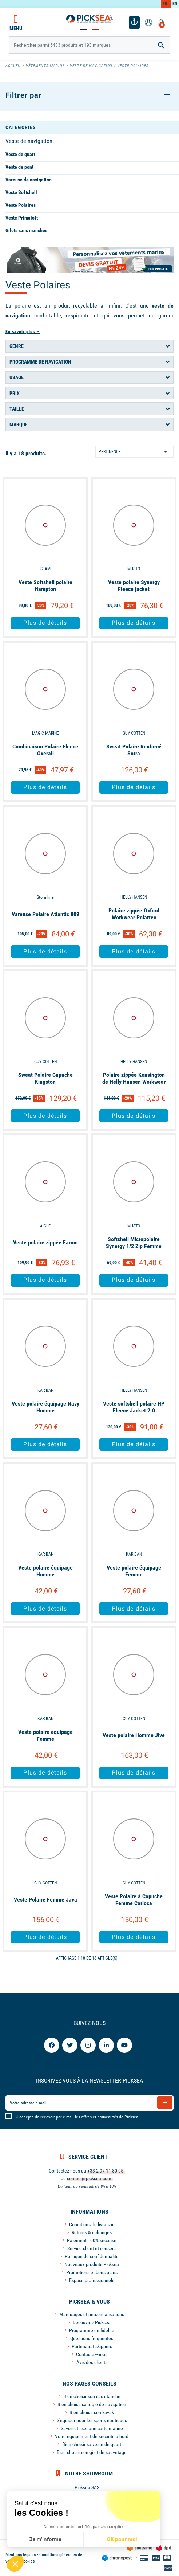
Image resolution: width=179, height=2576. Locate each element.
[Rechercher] (89, 45)
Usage (16, 377)
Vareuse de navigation (28, 179)
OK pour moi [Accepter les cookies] (122, 2539)
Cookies (28, 2561)
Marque (18, 424)
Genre (16, 346)
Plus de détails (45, 622)
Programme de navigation (40, 362)
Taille (16, 409)
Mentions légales (20, 2554)
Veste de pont (19, 167)
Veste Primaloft (21, 218)
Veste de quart (20, 154)
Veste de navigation (28, 141)
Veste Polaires (20, 205)
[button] (15, 2563)
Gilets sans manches (26, 230)
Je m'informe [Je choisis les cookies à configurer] (45, 2539)
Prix (14, 393)
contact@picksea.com (89, 2178)
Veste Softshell (21, 192)
